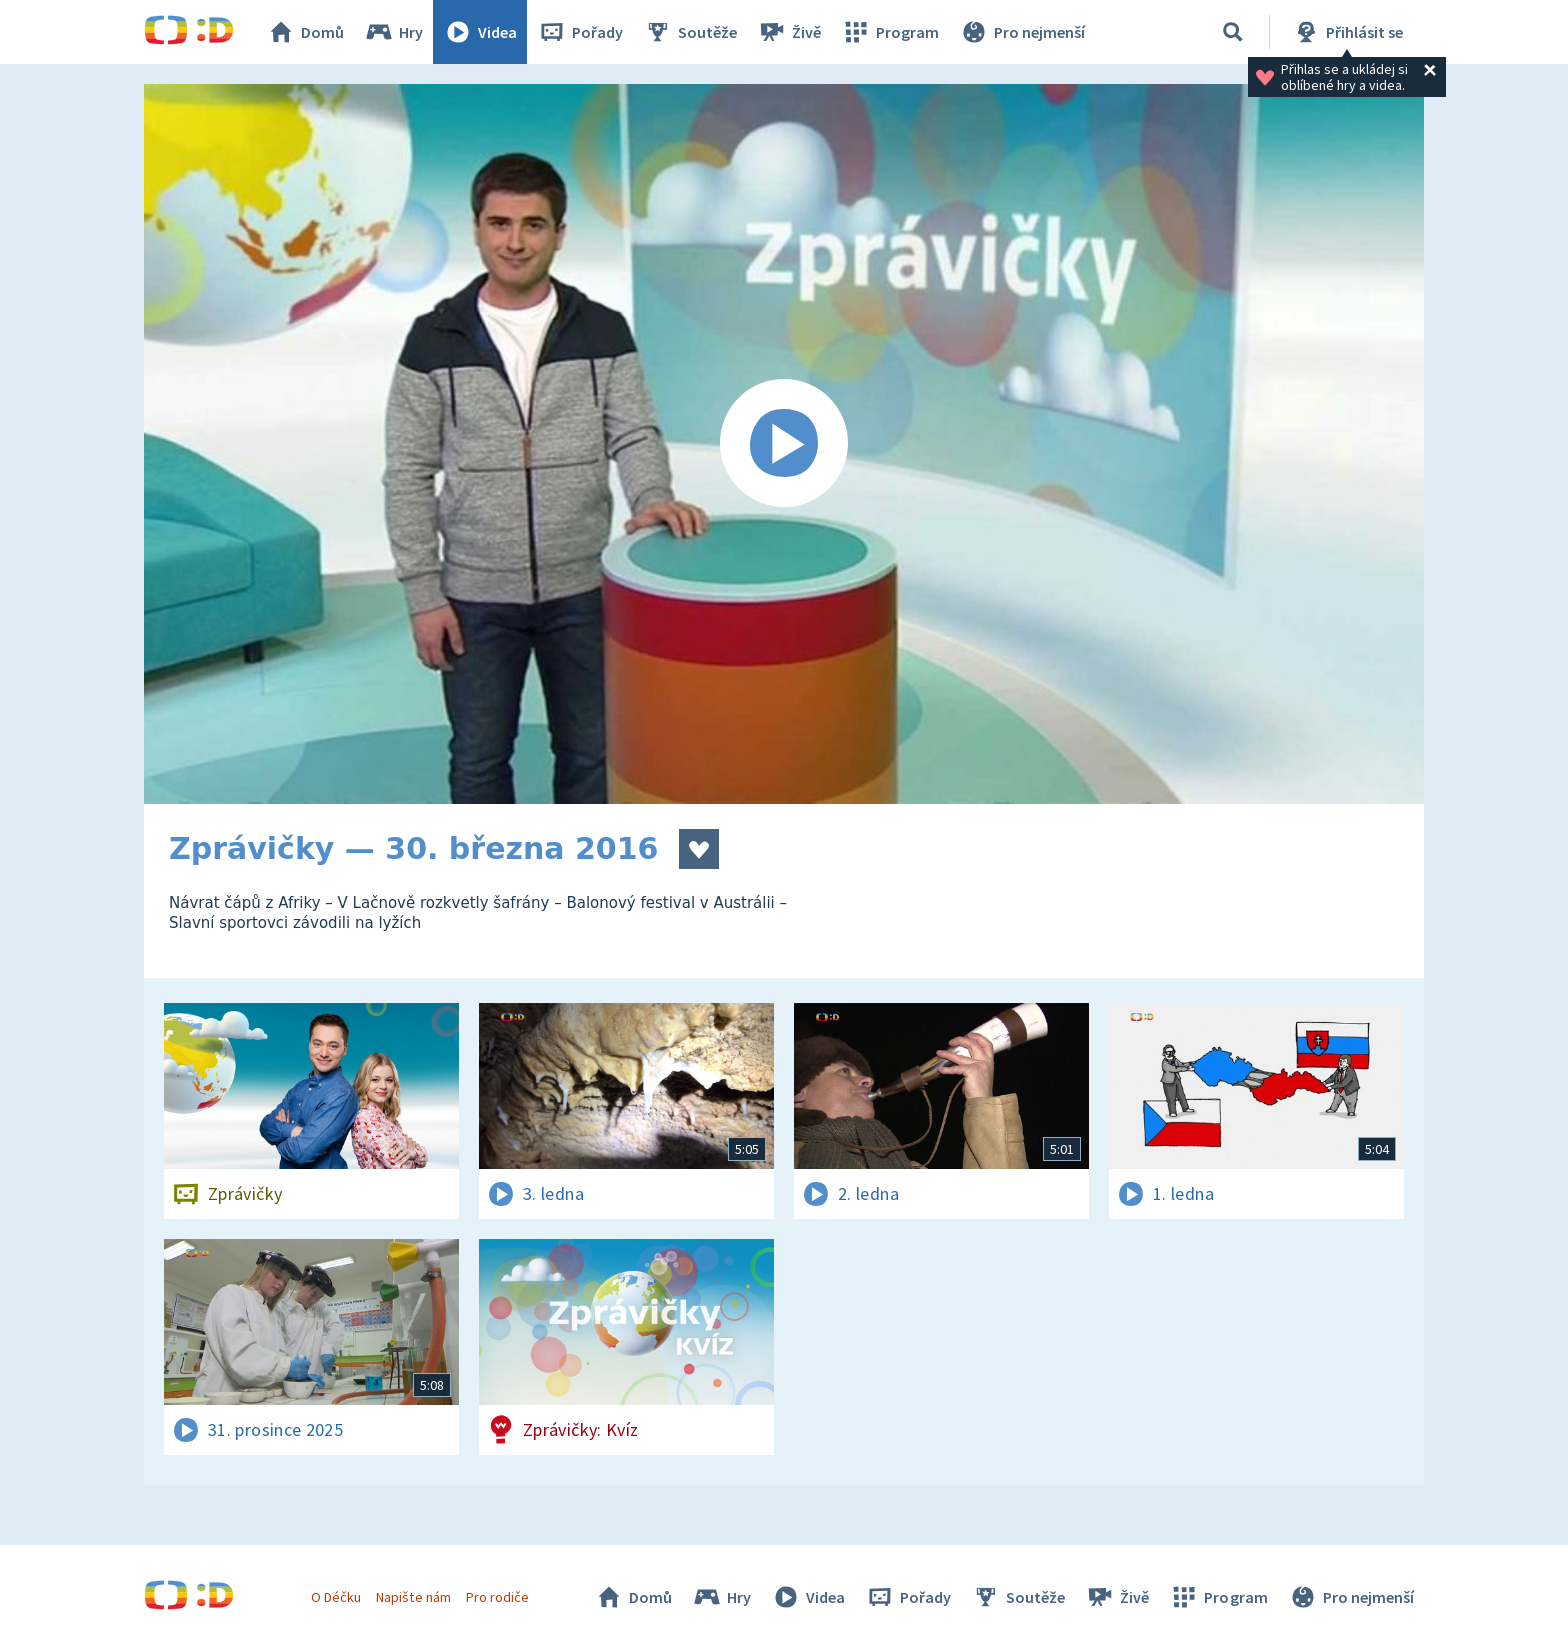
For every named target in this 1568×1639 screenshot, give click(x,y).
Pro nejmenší (1022, 32)
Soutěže (690, 32)
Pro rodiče (497, 1597)
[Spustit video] (784, 444)
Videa (480, 32)
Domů (305, 32)
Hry (393, 32)
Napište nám (413, 1597)
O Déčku (336, 1597)
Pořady (580, 32)
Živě (789, 32)
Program (890, 32)
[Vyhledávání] (1233, 32)
